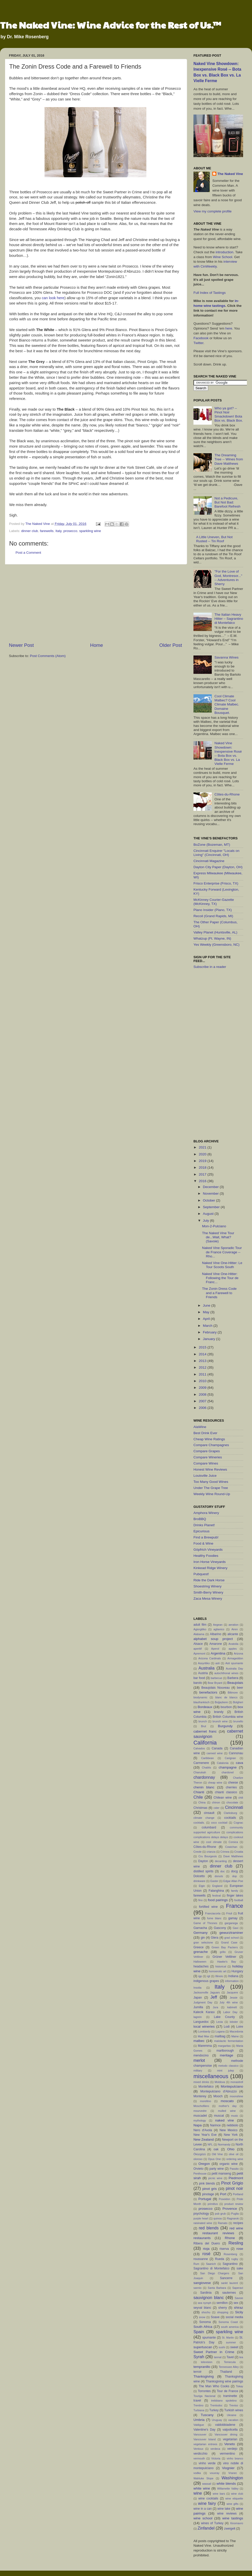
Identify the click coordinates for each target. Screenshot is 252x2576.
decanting (221, 1861)
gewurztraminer (231, 1933)
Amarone (215, 1644)
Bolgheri (238, 1702)
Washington (232, 2478)
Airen (234, 1629)
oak (216, 2149)
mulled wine (227, 2110)
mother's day (228, 2105)
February (210, 1332)
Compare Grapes (206, 1451)
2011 (203, 1374)
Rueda (219, 2259)
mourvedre (200, 2110)
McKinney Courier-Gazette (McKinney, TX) (213, 902)
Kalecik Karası (204, 2012)
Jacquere (232, 1992)
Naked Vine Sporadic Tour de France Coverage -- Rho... (222, 1252)
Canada (217, 1748)
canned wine (215, 1753)
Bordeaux (205, 1707)
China (201, 1802)
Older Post (170, 645)
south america (230, 2326)
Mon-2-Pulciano (214, 1226)
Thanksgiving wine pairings (224, 2381)
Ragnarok (233, 2218)
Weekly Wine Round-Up (211, 1494)
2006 (203, 1408)
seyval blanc (202, 2307)
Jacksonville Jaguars (206, 1992)
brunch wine (220, 1721)
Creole (197, 1851)
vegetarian (230, 2439)
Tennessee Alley (229, 2366)
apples (233, 1648)
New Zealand (203, 2139)
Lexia (219, 2021)
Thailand (226, 2371)
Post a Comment (28, 552)
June (207, 1305)
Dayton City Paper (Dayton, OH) (218, 867)
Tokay (239, 2386)
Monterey (199, 2096)
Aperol (215, 1648)
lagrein (197, 2016)
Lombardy (204, 2031)
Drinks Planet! (204, 1525)
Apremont (199, 1653)
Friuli (229, 1913)
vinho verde (207, 2463)
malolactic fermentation (228, 2040)
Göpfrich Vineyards (208, 1549)
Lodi (227, 2026)
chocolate (232, 1802)
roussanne (200, 2259)
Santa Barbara (217, 2287)
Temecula (230, 2362)
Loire (239, 2026)
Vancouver (199, 2434)
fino (200, 1900)
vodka (197, 2472)
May (206, 1312)
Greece (198, 1947)
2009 (203, 1388)
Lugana (220, 2031)
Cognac (238, 1822)
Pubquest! (201, 1574)
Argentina (218, 1653)
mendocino (200, 2055)
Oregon (204, 2164)
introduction (224, 252)
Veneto (229, 2444)
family (234, 1890)
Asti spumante (234, 1663)
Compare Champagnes (211, 1445)
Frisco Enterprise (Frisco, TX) (215, 883)
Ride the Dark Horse (209, 1580)
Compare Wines (205, 1463)
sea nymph (204, 2302)
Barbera (232, 1678)
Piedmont (236, 2178)
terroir (197, 2371)
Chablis (206, 1767)
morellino (205, 2101)
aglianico (219, 1629)
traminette (230, 2396)
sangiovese (202, 2283)
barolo (197, 1683)
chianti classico (226, 1792)
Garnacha (200, 1928)
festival (216, 1895)
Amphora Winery (206, 1513)
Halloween (199, 1961)
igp (200, 1976)
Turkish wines (233, 2410)
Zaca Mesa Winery (207, 1598)
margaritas (224, 2045)
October (209, 1200)
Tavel (230, 2357)
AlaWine (199, 1427)
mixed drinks (201, 2081)
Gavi (235, 1927)
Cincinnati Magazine (209, 861)
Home (96, 645)
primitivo (213, 2203)
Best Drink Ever (205, 1433)
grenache (200, 1952)
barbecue (216, 1678)
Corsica (233, 1841)
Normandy (224, 2144)
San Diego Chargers (214, 2273)
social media (234, 2317)
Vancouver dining (226, 2434)
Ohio (231, 2149)
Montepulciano (232, 2086)
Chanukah (199, 1772)
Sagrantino (229, 2264)
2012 (203, 1367)
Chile (198, 1797)
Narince (215, 2125)
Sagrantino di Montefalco (211, 2268)
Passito (234, 2168)
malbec (199, 2041)
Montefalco (206, 2086)
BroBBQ (199, 1519)
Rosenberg (230, 2254)
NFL (210, 2144)
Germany (200, 1933)
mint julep (225, 2070)
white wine (201, 2488)
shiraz (238, 2307)
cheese (233, 1782)
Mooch (217, 2096)
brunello (238, 1721)
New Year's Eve (205, 2135)
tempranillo (201, 2367)
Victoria (215, 2458)
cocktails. (199, 1822)
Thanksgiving (203, 2376)
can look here (53, 298)
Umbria (199, 2420)
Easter (214, 1881)
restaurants (202, 2238)
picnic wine (215, 2178)
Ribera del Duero (206, 2243)
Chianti (198, 1792)
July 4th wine (229, 2002)
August (209, 1214)
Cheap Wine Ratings (209, 1439)
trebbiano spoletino (223, 2400)
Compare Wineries (207, 1457)
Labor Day (230, 2012)
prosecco (70, 531)
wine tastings (232, 2518)
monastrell (236, 2081)
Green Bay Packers (225, 1947)
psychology (201, 2213)
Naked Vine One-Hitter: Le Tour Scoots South (222, 1265)
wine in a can (202, 2508)
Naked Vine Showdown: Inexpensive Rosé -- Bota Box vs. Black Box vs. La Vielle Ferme (228, 753)
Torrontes (204, 2391)
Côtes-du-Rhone (227, 794)
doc (222, 1871)
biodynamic (200, 1697)
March (208, 1326)
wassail (206, 2483)
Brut (203, 1726)
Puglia (235, 2213)
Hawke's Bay (226, 1961)
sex (235, 2303)
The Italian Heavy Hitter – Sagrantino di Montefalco (228, 619)
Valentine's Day (204, 2429)
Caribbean (207, 1758)
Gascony (220, 1928)
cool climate (214, 1841)
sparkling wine (90, 531)
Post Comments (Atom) (48, 656)
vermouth (199, 2458)
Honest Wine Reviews (210, 1469)
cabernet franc (205, 1731)
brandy (218, 1712)
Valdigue (198, 2424)
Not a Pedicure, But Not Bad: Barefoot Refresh (227, 502)
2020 (203, 1154)
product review (234, 2203)
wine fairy (207, 2503)
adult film (199, 1624)
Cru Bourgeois (207, 1856)
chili (240, 1797)
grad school (231, 1937)
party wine (216, 2168)
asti (217, 1663)
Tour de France (227, 2391)
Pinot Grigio (232, 2183)
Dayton (203, 1861)
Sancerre (226, 2278)
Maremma (205, 2046)
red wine (236, 2228)
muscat (219, 2115)
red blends (209, 2228)
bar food (199, 1678)
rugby (234, 2259)
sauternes (229, 2292)
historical (220, 1966)
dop (234, 1876)
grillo (223, 1951)
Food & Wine (203, 1543)
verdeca (215, 2448)
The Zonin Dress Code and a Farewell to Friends (219, 1293)
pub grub (220, 2213)
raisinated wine (202, 2223)
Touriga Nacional (204, 2395)
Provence (229, 2209)
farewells (46, 531)
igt (208, 1976)
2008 (203, 1394)
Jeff (214, 1997)
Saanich (211, 2263)
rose (239, 2249)
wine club (237, 2493)
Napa (197, 2125)
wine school (202, 2518)
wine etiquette (234, 2498)
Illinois (219, 1976)
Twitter (198, 343)
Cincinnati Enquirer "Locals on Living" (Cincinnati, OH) (216, 853)
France (234, 1906)
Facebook (200, 338)
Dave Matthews (233, 1856)
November (211, 1193)
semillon (222, 2303)
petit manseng (221, 2173)
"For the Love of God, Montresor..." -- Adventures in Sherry (228, 578)
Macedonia (236, 2031)
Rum (196, 2263)
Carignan (230, 1758)
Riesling (235, 2243)
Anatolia (234, 1643)
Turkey (214, 2410)
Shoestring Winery (207, 1586)
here (228, 328)
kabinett (232, 2007)
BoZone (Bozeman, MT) (211, 845)
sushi (222, 2347)
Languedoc (201, 2022)
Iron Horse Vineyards (209, 1562)
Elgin (202, 1885)
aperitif (197, 1648)
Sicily (239, 2312)
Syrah (198, 2356)
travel (197, 2400)
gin (203, 1937)
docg (234, 1871)
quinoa (218, 2218)
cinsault (209, 1813)
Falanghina (216, 1890)
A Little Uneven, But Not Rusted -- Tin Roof (214, 539)
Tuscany (207, 2415)
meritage (226, 2055)
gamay (232, 1918)
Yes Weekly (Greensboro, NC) (216, 944)
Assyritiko (204, 1663)
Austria (203, 1673)
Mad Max (203, 2036)
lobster (234, 2021)
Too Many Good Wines (210, 1482)
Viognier (228, 2468)
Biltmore (233, 1692)
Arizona (238, 1653)
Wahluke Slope (203, 2478)
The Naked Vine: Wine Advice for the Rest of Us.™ (110, 24)
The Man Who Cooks (214, 2386)
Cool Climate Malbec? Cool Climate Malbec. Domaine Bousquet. (226, 704)
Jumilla (198, 2007)
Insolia (197, 1987)
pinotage (208, 2194)
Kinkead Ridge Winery (210, 1568)
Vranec (232, 2472)
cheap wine (215, 1782)
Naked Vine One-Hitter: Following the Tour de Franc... (220, 1278)
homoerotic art (217, 1971)
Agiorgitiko (199, 1629)
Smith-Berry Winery (208, 1592)
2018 (203, 1167)
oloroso (197, 2159)
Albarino (215, 1634)
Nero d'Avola (202, 2130)
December (211, 1187)
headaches (200, 1966)
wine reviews (227, 2513)
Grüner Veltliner (224, 1957)
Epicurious (201, 1531)
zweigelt (229, 2528)
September (212, 1207)
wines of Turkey (212, 2523)
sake (239, 2268)
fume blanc (214, 1918)
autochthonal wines (226, 1673)
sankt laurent (229, 2282)
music (234, 2115)
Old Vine (217, 2154)
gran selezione (203, 1942)
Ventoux (198, 2448)
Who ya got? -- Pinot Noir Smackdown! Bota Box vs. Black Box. (228, 414)
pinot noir (234, 2188)
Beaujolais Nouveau (215, 1687)
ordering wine (234, 2159)
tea (241, 2357)
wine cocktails (208, 2498)
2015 (203, 1347)
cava (239, 1763)
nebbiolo (232, 2125)
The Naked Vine (230, 174)
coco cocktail (219, 1822)
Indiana (233, 1976)
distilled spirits (203, 1871)
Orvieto (198, 2168)
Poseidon (224, 2199)
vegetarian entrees (205, 2444)
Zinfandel (206, 2528)
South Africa (202, 2327)
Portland (238, 2194)
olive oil (234, 2154)
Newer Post (21, 645)
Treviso (233, 2405)
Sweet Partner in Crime (213, 2352)
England (217, 1885)
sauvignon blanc (208, 2297)
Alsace (198, 1644)
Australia (207, 1668)
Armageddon (235, 1658)
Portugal (204, 2199)
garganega (231, 1923)
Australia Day (234, 1668)
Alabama (198, 1634)
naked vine (224, 2120)
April (207, 1319)
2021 (203, 1147)
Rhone (230, 2238)
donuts (219, 1876)
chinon (216, 1802)
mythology (199, 2120)
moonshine (236, 2096)
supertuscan (202, 2347)
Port (223, 2194)
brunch (203, 1721)
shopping (222, 2312)
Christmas (200, 1808)
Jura (215, 2007)
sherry (222, 2307)
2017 (203, 1174)
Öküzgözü (199, 2154)
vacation (233, 2419)
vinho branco (235, 2458)
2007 (203, 1401)
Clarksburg (230, 1812)
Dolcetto (199, 1876)
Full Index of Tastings (209, 293)
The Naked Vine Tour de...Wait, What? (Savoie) (218, 1237)
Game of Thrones (205, 1923)
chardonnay (204, 1777)
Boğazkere (221, 1702)
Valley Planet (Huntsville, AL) (215, 932)
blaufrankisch (201, 1702)
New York (231, 2135)
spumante (209, 2337)
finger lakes (235, 1895)
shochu (206, 2312)
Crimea (224, 1851)
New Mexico (228, 2130)
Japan (197, 1997)
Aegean (217, 1624)
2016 (203, 1181)
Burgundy (225, 1726)
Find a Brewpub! (205, 1537)
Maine (235, 2036)
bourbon (226, 1707)
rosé (206, 2253)
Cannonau (236, 1753)
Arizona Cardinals (209, 1658)
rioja (206, 2249)
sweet (234, 2347)
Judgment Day (202, 2002)
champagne (228, 1767)
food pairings (218, 1900)
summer (231, 2342)
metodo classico (228, 2065)
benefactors (208, 1692)
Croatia (238, 1851)
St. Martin (228, 2337)
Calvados (199, 1748)
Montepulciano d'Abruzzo (218, 2091)
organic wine (228, 2164)
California (205, 1742)
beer (240, 1687)
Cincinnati (234, 1807)
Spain (198, 2331)
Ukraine (231, 2415)
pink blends (207, 2183)
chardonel (227, 1772)
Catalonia (223, 1762)
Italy (58, 531)
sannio (197, 2287)
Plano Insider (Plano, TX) (212, 910)
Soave (215, 2317)
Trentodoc (216, 2405)
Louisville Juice (205, 1476)
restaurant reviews (218, 2233)
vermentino (227, 2453)
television (206, 2362)
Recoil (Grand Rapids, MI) (213, 916)
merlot (199, 2060)
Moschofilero (201, 2105)
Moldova (220, 2081)
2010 (203, 1381)
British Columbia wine (228, 1717)
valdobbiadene (225, 2425)
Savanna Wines (226, 657)
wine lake (223, 2508)
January (209, 1339)
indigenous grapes (206, 1981)
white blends (226, 2483)
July (206, 1220)
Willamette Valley (228, 2488)
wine (197, 2493)
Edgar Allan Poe (233, 1881)
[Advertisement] (95, 603)
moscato (227, 2101)
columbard (209, 1827)
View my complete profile (212, 211)
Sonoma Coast (228, 2322)
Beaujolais (235, 1683)
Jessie (233, 1997)
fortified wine (208, 1907)
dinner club (29, 531)
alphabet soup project (213, 1639)
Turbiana (198, 2410)
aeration (234, 1624)
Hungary (237, 1971)
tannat (217, 2357)
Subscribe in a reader (209, 967)
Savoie (239, 2298)
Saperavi (237, 2287)
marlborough (225, 2050)
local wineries (204, 2026)
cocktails (230, 1818)
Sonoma (205, 2322)
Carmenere (201, 1763)
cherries (231, 1787)
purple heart (200, 2218)
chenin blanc (203, 1787)
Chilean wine (223, 1797)
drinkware (199, 1881)
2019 (203, 1161)
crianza (210, 1851)
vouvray (214, 2472)
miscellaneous (210, 2076)
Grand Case (229, 1942)
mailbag (220, 2036)
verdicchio (200, 2453)
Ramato (223, 2223)
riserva (224, 2249)
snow (202, 2317)
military (197, 2070)
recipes (238, 2223)
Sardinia (206, 2292)
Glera (214, 1937)
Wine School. (223, 257)
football (238, 1900)
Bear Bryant (215, 1682)
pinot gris (209, 2189)
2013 (203, 1361)
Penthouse (200, 2173)
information (232, 1980)
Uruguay (217, 2419)
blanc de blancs (226, 1697)
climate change (203, 1817)
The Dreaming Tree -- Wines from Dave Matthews (228, 459)
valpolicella (229, 2429)
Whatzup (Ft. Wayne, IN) (212, 938)
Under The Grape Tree (210, 1488)
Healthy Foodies (205, 1556)
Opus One (214, 2159)
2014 (203, 1354)
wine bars (219, 2493)
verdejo (232, 2449)
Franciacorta (212, 1913)
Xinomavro (236, 2523)
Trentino (198, 2405)
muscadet (200, 2115)
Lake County (224, 2017)
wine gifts (233, 2503)
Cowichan (231, 1846)
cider (216, 1807)
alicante (233, 1634)
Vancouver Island (204, 2439)
